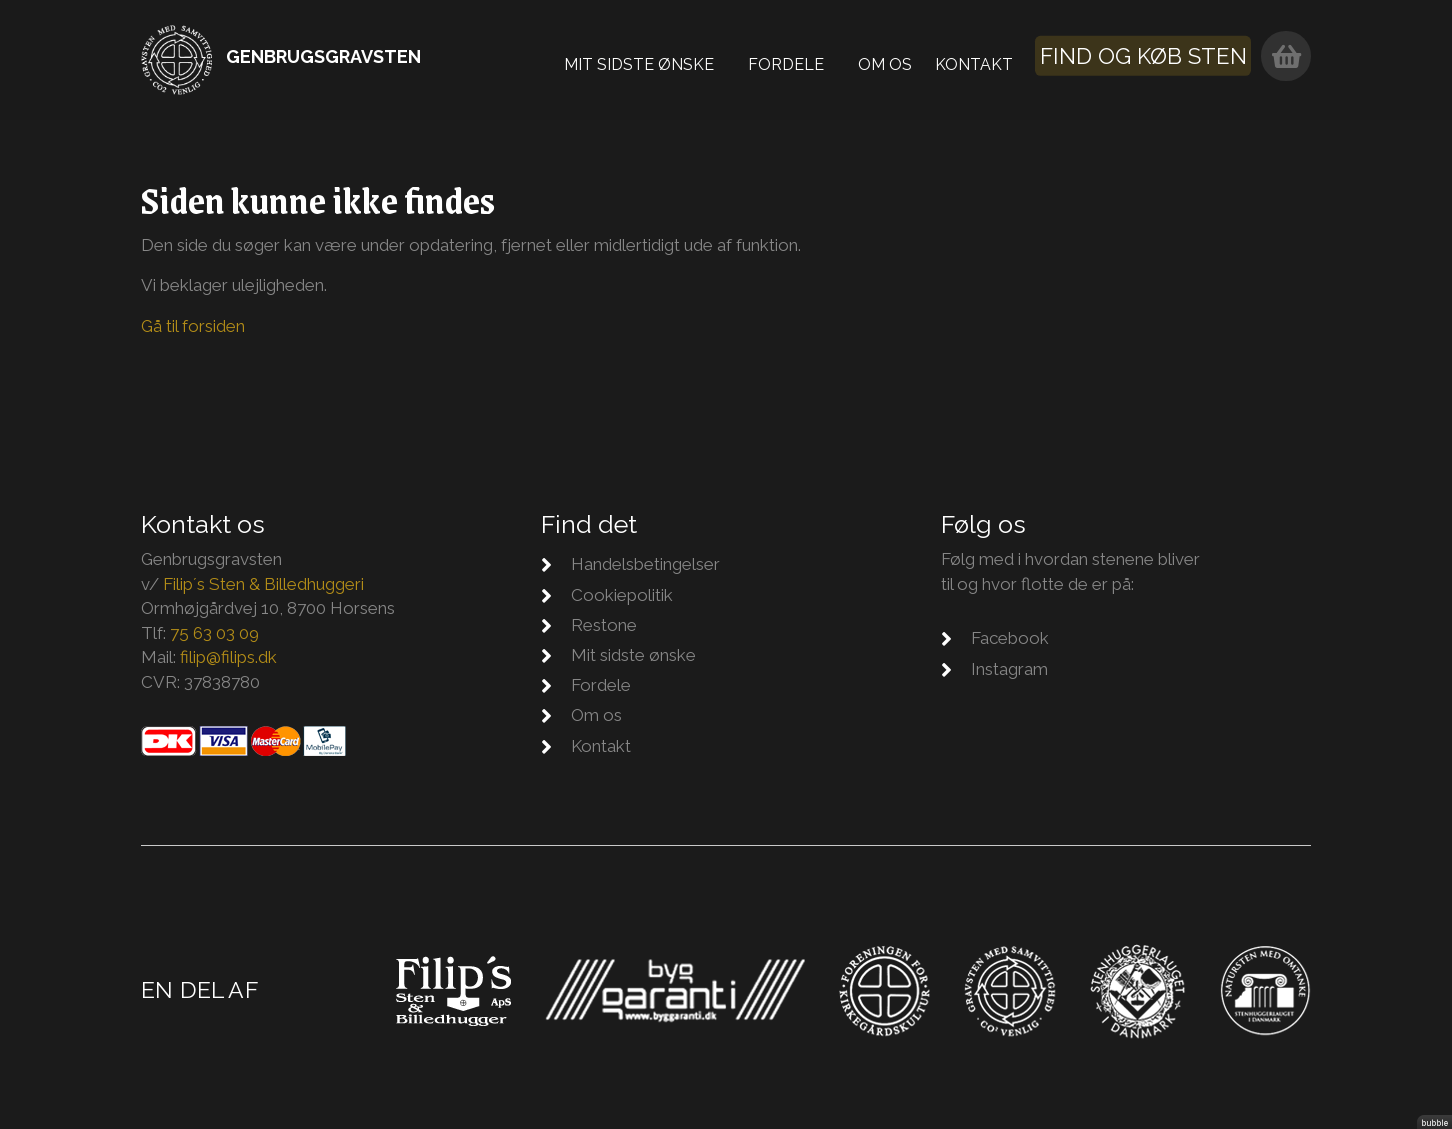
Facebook (1010, 638)
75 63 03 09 (214, 633)
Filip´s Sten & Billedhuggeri (263, 584)
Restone (604, 625)
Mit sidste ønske (652, 59)
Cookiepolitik (622, 595)
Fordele (799, 59)
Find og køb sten (1155, 56)
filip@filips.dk (228, 657)
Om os (898, 59)
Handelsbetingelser (645, 564)
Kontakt (987, 59)
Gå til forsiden (193, 326)
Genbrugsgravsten (323, 56)
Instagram (1009, 669)
